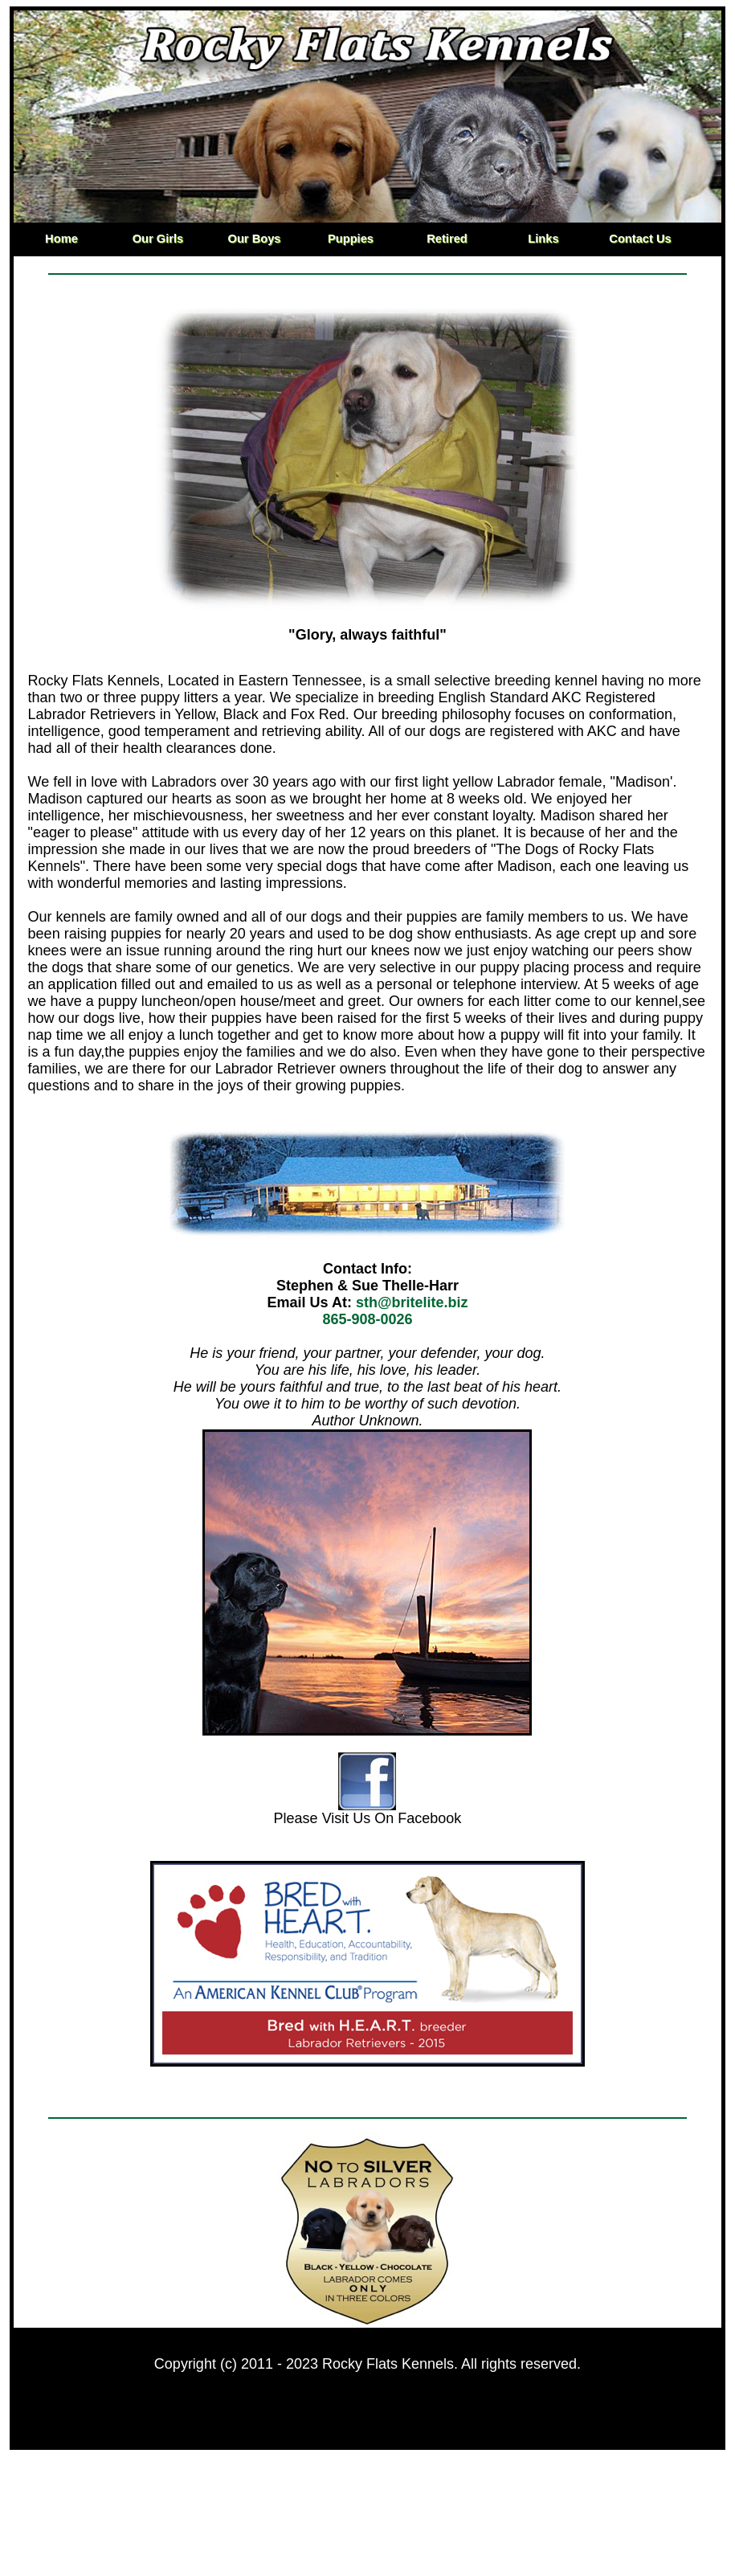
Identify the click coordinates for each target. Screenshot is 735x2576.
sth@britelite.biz (412, 1302)
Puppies (351, 238)
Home (61, 238)
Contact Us (640, 238)
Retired (447, 238)
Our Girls (158, 238)
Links (543, 238)
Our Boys (254, 238)
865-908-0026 (367, 1319)
